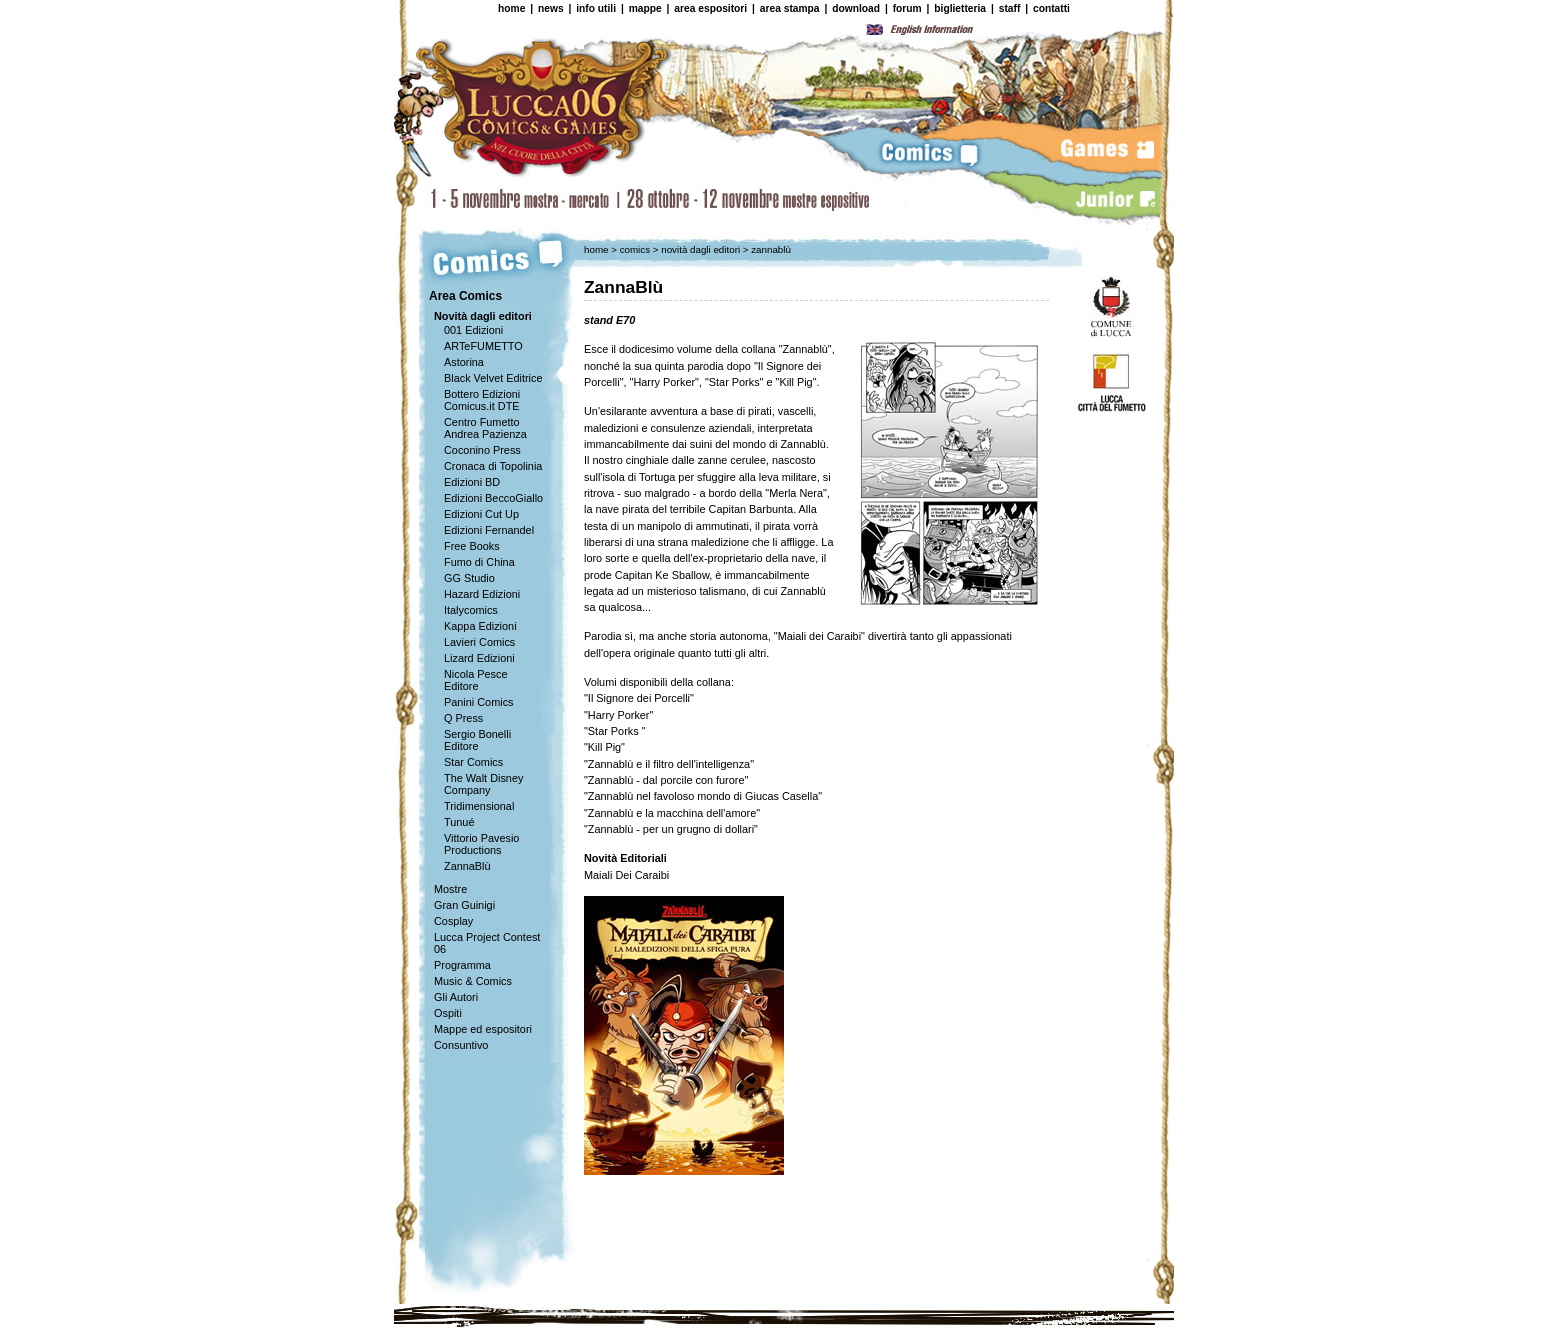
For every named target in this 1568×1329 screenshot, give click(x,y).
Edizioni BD (472, 482)
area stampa (790, 8)
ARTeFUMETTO (483, 346)
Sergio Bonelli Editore (477, 740)
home (511, 8)
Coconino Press (482, 450)
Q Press (463, 718)
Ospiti (448, 1013)
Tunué (459, 822)
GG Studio (469, 578)
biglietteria (960, 8)
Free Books (472, 546)
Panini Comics (479, 702)
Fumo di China (479, 562)
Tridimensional (479, 806)
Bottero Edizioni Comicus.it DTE (482, 400)
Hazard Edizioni (482, 594)
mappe (645, 8)
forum (907, 8)
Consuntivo (461, 1045)
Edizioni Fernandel (489, 530)
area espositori (710, 8)
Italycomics (471, 610)
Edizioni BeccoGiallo (493, 498)
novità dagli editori (702, 249)
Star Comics (473, 762)
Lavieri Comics (479, 642)
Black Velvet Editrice (493, 378)
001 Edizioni (473, 330)
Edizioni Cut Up (481, 514)
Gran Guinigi (464, 905)
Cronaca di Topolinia (493, 466)
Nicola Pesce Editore (475, 680)
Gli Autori (456, 997)
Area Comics (465, 296)
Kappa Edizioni (480, 626)
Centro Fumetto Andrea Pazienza (485, 428)
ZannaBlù (467, 866)
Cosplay (453, 921)
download (856, 8)
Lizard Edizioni (479, 658)
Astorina (464, 362)
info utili (596, 8)
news (551, 8)
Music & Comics (473, 981)
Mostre (450, 889)
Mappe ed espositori (483, 1029)
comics (636, 249)
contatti (1051, 8)
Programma (462, 965)
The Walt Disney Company (483, 784)
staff (1010, 8)
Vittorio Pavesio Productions (481, 844)
